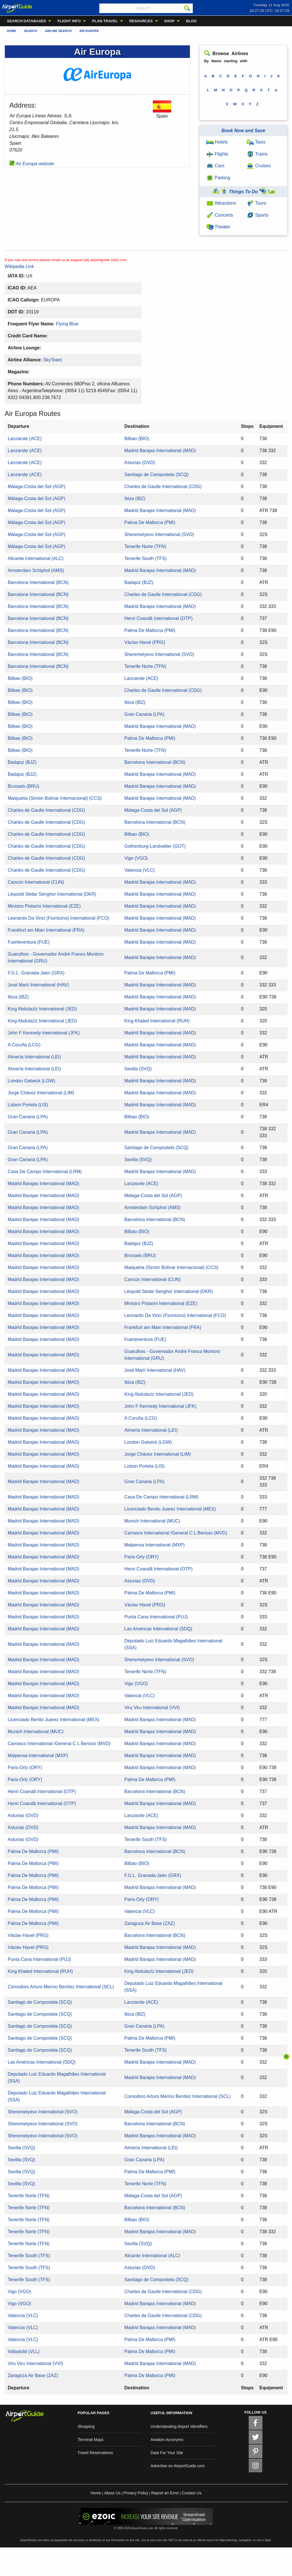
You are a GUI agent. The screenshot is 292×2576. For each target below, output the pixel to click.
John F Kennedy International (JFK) (44, 1032)
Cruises (259, 165)
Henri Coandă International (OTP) (158, 618)
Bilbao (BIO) (136, 438)
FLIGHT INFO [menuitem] (69, 21)
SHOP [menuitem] (169, 21)
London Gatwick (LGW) (31, 1080)
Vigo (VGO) (136, 858)
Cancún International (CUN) (36, 882)
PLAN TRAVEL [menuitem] (105, 21)
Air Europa (89, 31)
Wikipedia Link (19, 266)
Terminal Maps (91, 2439)
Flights (217, 154)
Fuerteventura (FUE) (29, 942)
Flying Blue (67, 323)
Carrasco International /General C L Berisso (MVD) (175, 1532)
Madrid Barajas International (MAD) (160, 450)
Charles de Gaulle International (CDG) (163, 486)
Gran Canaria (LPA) (144, 714)
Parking (218, 177)
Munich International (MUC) (152, 1520)
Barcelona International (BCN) (38, 582)
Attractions (221, 203)
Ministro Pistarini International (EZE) (44, 906)
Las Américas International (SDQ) (158, 1628)
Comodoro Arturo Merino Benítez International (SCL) (61, 1986)
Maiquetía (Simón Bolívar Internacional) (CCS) (55, 798)
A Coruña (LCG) (24, 1044)
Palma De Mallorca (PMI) (149, 522)
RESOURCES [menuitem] (141, 21)
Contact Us (191, 2493)
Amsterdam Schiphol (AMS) (36, 570)
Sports (257, 215)
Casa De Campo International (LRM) (45, 1171)
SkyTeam (52, 359)
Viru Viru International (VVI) (152, 1707)
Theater (218, 226)
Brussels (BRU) (23, 786)
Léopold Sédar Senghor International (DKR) (52, 894)
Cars (215, 165)
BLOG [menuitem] (191, 21)
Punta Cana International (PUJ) (156, 1616)
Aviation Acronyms (167, 2439)
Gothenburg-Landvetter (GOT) (155, 846)
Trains (257, 154)
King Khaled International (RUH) (157, 1020)
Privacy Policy (135, 2493)
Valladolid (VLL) (24, 2351)
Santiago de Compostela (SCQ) (156, 474)
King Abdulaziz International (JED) (42, 1008)
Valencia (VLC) (139, 870)
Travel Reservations (95, 2452)
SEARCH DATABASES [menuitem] (26, 21)
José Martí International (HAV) (38, 984)
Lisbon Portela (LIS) (28, 1104)
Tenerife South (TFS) (145, 558)
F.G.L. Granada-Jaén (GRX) (36, 972)
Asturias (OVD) (139, 462)
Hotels (217, 142)
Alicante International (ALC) (36, 558)
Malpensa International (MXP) (154, 1544)
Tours (256, 203)
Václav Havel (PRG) (144, 642)
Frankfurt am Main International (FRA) (46, 930)
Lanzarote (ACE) (25, 438)
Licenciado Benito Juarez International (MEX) (170, 1508)
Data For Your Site (167, 2452)
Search (30, 31)
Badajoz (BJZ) (138, 582)
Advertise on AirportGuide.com (178, 2466)
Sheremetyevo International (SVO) (159, 534)
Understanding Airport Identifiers (179, 2426)
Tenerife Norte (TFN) (145, 546)
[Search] (187, 8)
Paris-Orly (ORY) (141, 1556)
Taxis (256, 142)
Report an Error (165, 2493)
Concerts (219, 215)
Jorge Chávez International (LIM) (41, 1092)
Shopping (86, 2426)
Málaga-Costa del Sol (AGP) (36, 486)
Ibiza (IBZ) (134, 498)
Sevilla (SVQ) (138, 1068)
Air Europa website (31, 163)
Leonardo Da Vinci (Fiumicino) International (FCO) (58, 918)
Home (11, 31)
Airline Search (58, 31)
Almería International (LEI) (34, 1056)
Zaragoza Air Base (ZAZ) (149, 1923)
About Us (112, 2493)
